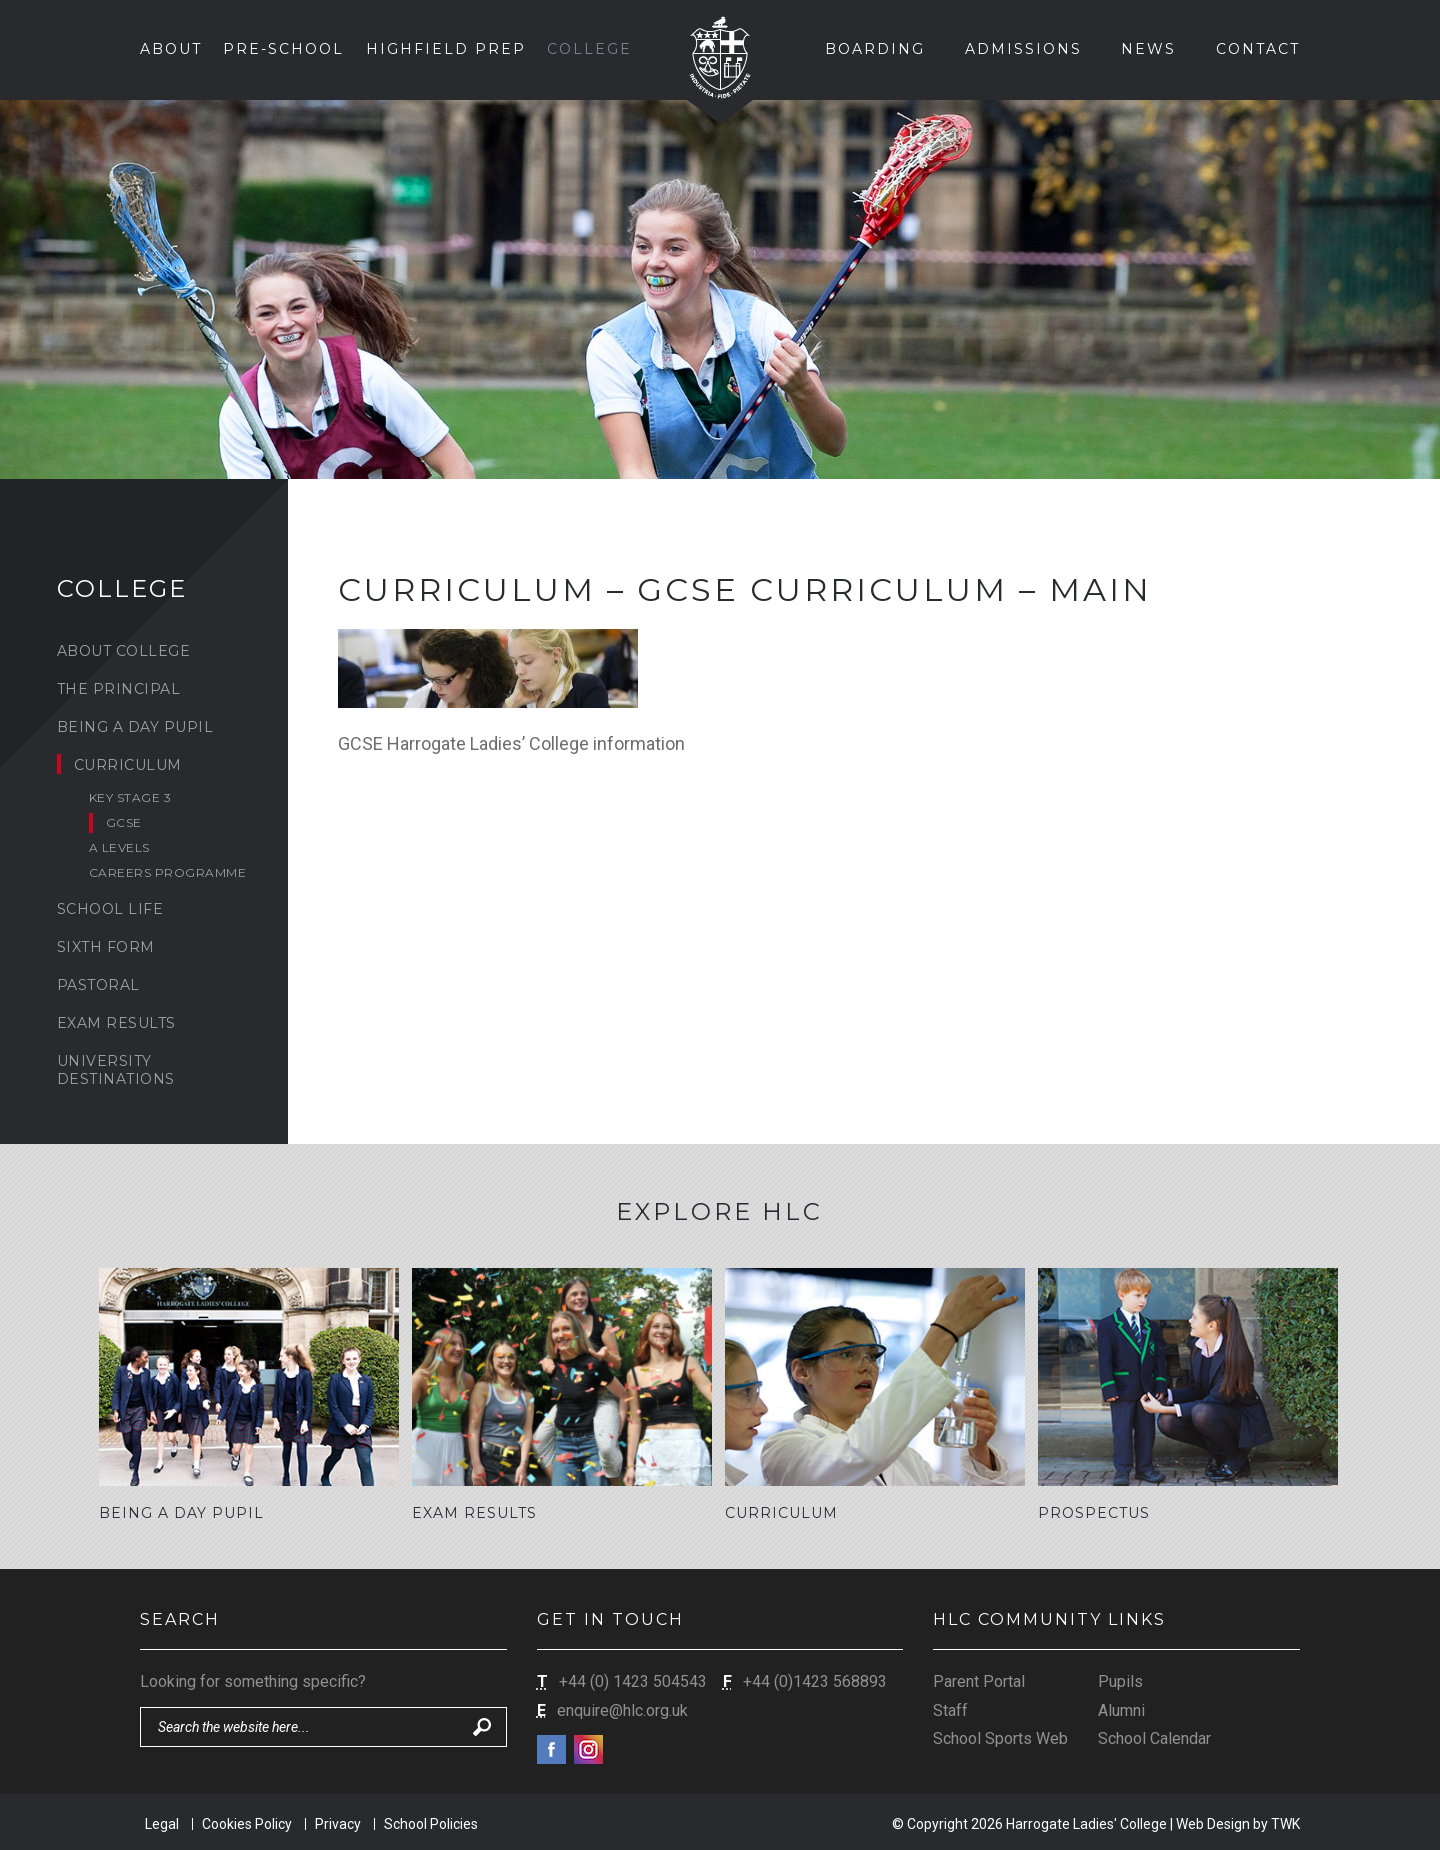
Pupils (1120, 1680)
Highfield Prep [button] (446, 49)
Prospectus (1094, 1513)
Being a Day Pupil (135, 727)
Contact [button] (1258, 49)
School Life (110, 909)
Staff (950, 1708)
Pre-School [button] (283, 49)
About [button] (171, 49)
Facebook (551, 1748)
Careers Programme (168, 872)
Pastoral (98, 985)
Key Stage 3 (130, 797)
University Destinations (116, 1070)
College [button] (589, 49)
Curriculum (128, 765)
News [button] (1148, 49)
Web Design (1213, 1822)
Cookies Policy (247, 1822)
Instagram (588, 1748)
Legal (162, 1822)
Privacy (338, 1822)
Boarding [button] (875, 49)
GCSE (124, 822)
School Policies (431, 1822)
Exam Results (116, 1023)
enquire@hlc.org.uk (622, 1708)
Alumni (1121, 1708)
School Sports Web (1000, 1737)
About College (124, 651)
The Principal (119, 689)
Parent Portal (979, 1680)
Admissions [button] (1023, 49)
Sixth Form (106, 947)
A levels (119, 847)
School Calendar (1154, 1737)
